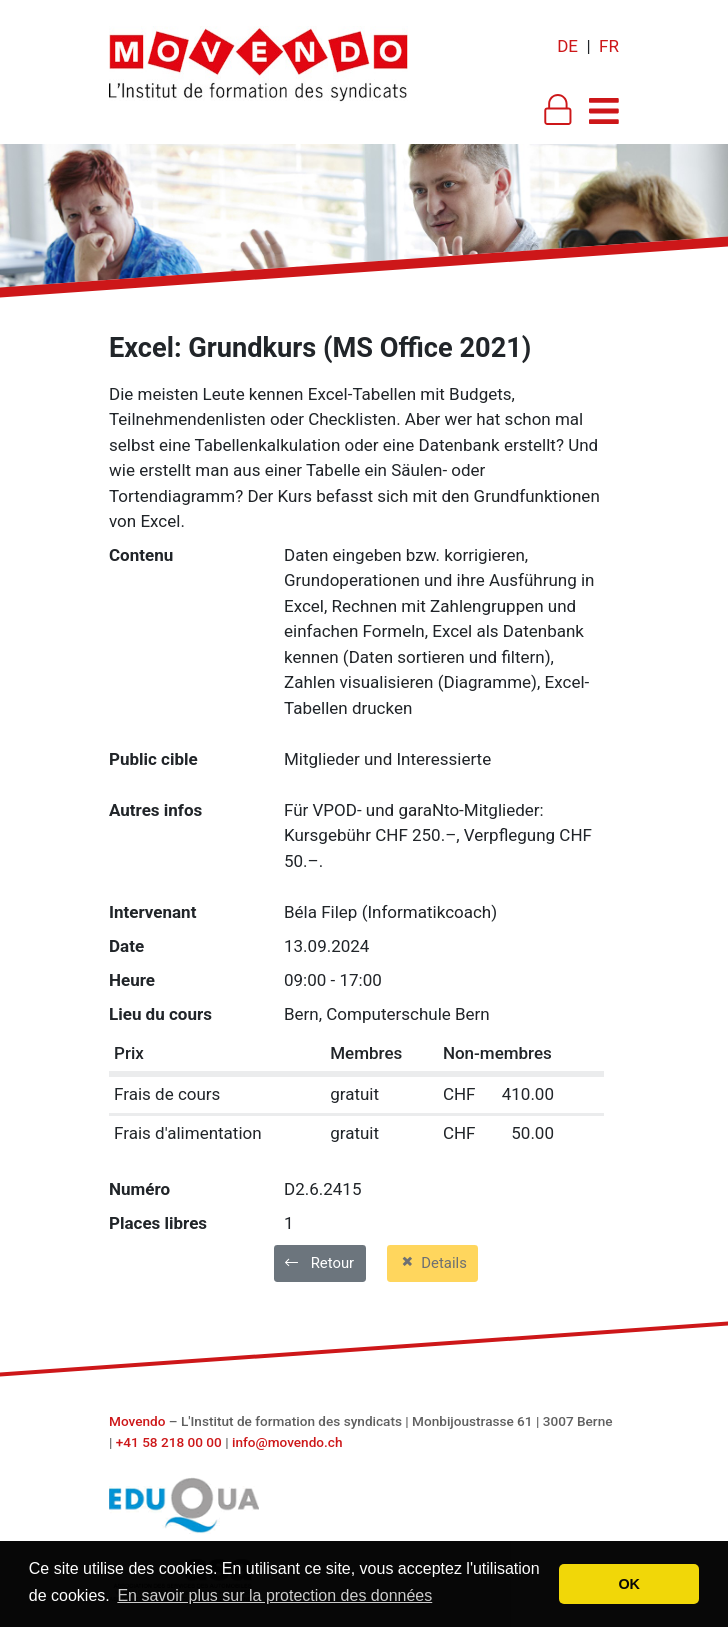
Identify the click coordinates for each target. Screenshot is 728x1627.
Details (432, 1262)
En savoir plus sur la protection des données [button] (274, 1595)
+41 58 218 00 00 (169, 1442)
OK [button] (629, 1584)
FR (609, 46)
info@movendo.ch (287, 1442)
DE (567, 46)
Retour (319, 1263)
